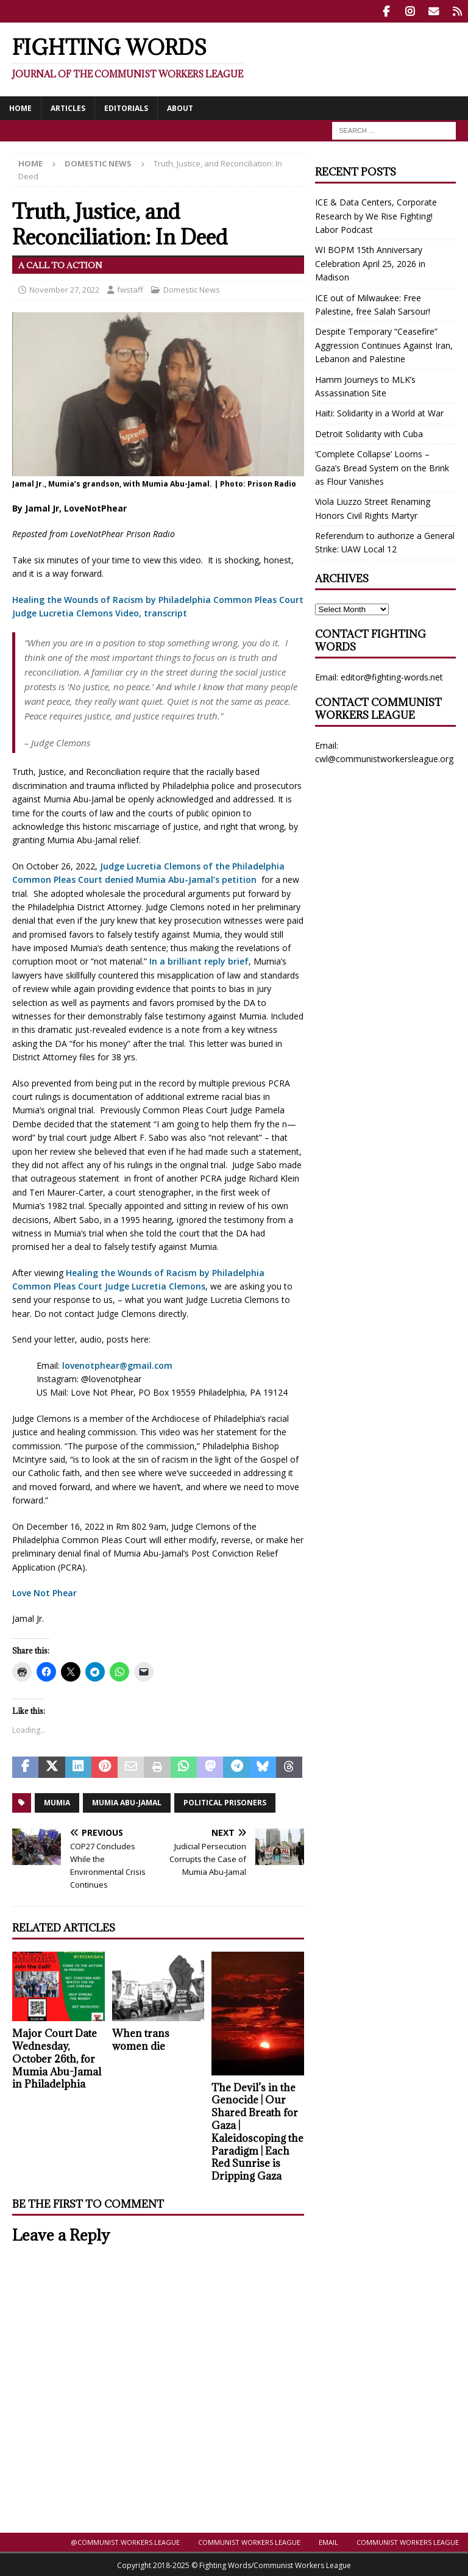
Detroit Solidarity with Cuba (369, 432)
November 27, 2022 (64, 288)
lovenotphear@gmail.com (117, 1364)
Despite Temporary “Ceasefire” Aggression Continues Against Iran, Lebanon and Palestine (384, 344)
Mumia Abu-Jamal (126, 1801)
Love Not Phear (44, 1591)
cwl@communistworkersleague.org (384, 757)
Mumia (57, 1801)
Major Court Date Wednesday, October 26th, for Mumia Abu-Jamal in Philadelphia (56, 2057)
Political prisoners (224, 1801)
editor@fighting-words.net (392, 676)
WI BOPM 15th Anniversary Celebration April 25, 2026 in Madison (370, 262)
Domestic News (191, 288)
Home (20, 107)
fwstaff (130, 288)
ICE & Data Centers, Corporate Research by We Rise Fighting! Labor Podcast (376, 214)
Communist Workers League (249, 2541)
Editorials (126, 107)
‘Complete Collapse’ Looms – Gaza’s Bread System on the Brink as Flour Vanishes (382, 466)
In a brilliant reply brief (199, 960)
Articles (68, 107)
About (180, 107)
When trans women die (140, 2038)
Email (328, 2541)
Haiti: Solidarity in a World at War (379, 412)
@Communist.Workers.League (125, 2541)
